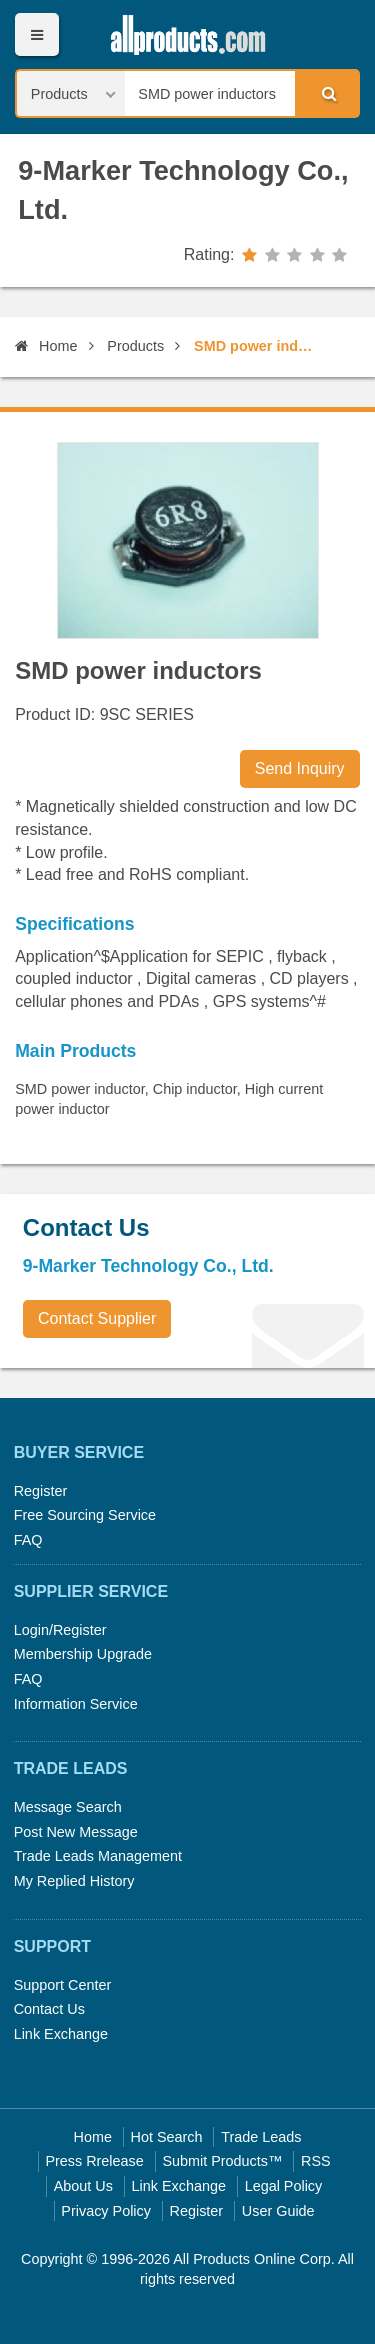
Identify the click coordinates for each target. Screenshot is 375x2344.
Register (41, 1491)
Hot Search (167, 2137)
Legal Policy (284, 2186)
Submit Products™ (222, 2161)
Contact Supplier (97, 1318)
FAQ (28, 1540)
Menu (36, 34)
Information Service (76, 1704)
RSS (316, 2161)
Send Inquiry (300, 768)
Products (135, 346)
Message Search (68, 1807)
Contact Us (49, 2009)
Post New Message (76, 1832)
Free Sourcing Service (85, 1515)
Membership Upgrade (83, 1654)
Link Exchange (61, 2034)
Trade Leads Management (98, 1856)
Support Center (63, 1985)
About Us (83, 2186)
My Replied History (74, 1881)
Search (326, 93)
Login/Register (60, 1630)
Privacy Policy (106, 2211)
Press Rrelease (94, 2161)
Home (46, 346)
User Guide (278, 2211)
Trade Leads (261, 2137)
